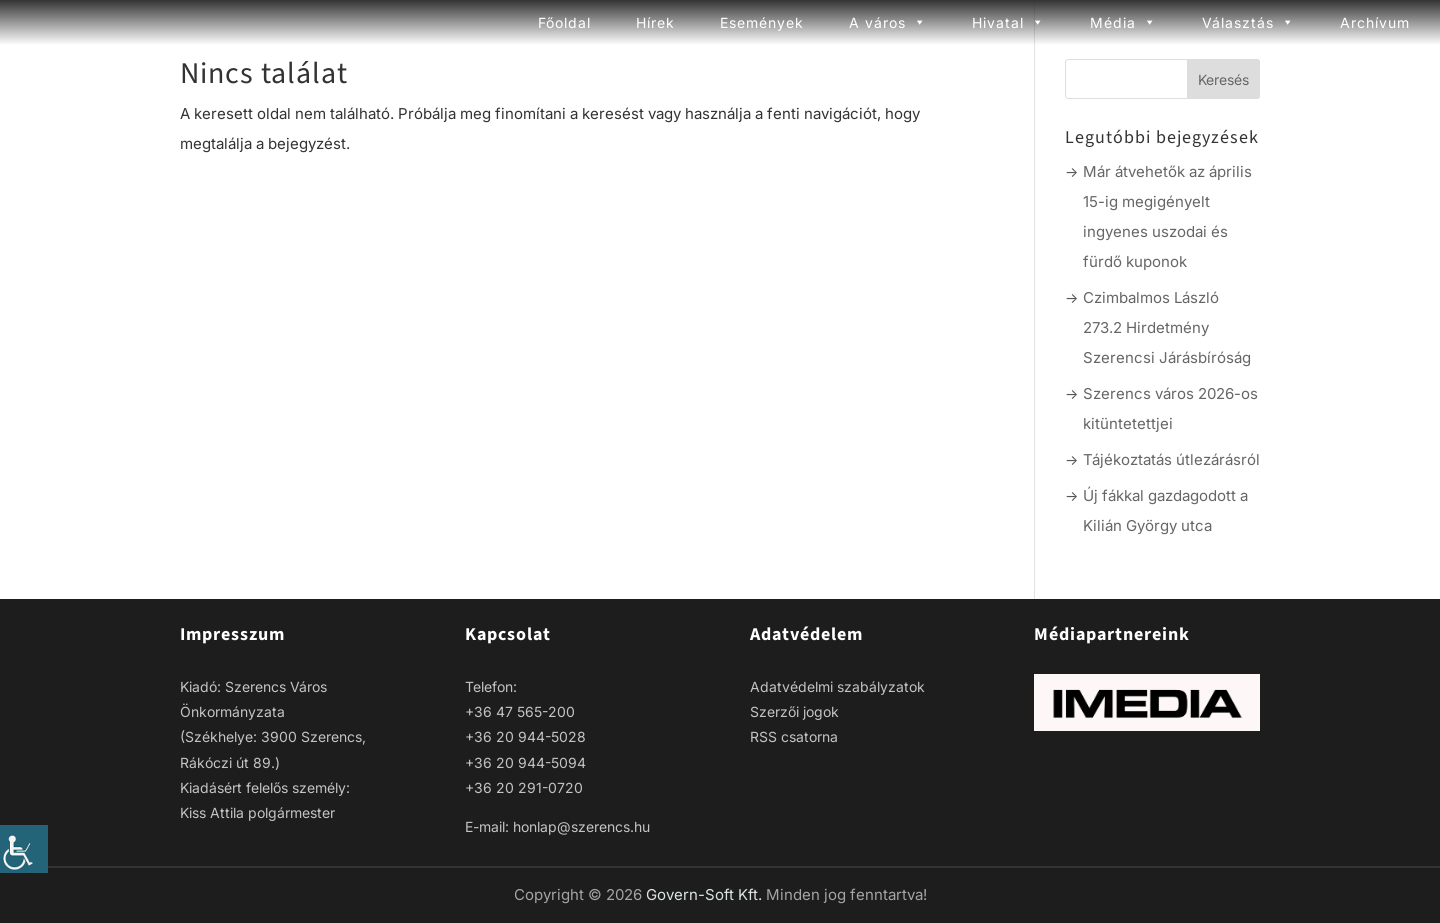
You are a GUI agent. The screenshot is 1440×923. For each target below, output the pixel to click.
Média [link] (1123, 22)
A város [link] (888, 22)
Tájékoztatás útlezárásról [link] (1171, 459)
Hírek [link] (655, 22)
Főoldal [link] (564, 22)
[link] (24, 849)
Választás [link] (1248, 22)
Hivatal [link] (1008, 22)
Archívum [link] (1375, 22)
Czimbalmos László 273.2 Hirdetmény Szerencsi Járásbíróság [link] (1167, 327)
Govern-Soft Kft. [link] (706, 894)
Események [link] (762, 22)
